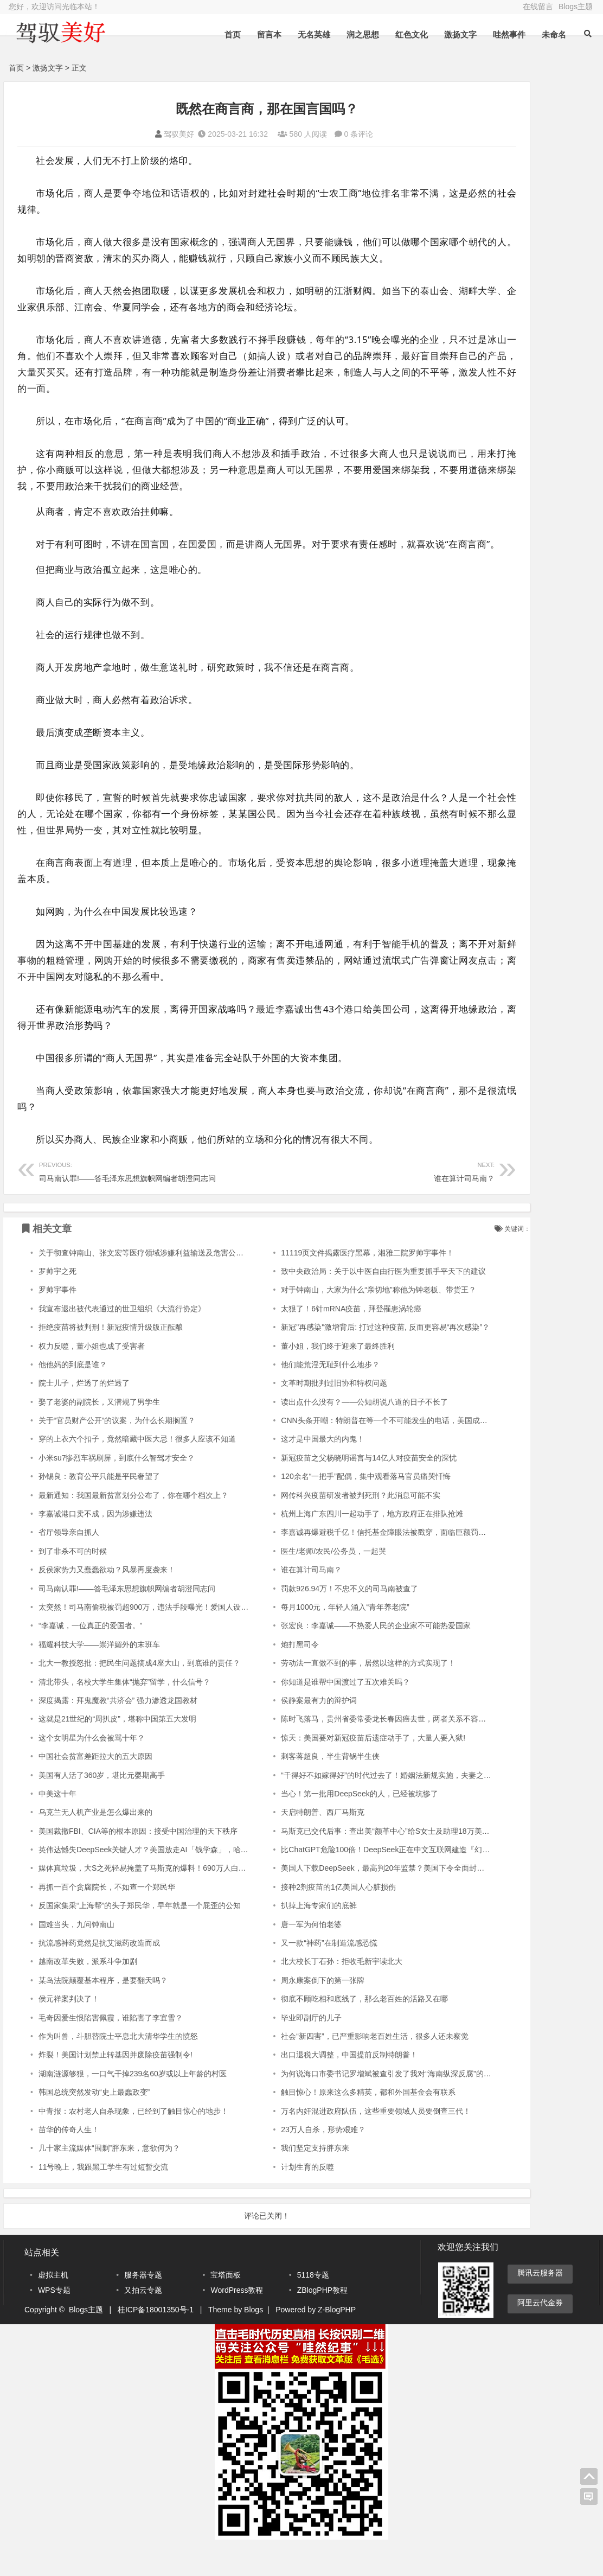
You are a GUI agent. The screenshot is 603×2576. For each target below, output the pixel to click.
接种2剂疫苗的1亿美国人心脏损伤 (293, 1919)
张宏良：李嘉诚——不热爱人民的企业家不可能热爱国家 (331, 1658)
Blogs (253, 2341)
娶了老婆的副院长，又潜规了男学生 (99, 1434)
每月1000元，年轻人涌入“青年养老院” (300, 1639)
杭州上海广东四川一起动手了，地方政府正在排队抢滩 (327, 1546)
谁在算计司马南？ (310, 1203)
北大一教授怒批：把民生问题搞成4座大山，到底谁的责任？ (139, 1695)
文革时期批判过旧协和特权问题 (289, 1415)
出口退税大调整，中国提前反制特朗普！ (304, 2087)
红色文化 (410, 34)
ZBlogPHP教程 (322, 2322)
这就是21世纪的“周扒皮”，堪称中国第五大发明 (117, 1751)
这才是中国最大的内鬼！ (278, 1471)
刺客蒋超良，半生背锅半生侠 (285, 1788)
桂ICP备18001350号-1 (156, 2341)
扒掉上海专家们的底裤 (274, 1938)
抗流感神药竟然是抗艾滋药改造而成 (99, 1975)
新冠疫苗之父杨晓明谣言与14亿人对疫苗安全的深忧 (324, 1490)
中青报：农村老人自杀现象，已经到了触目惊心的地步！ (133, 2143)
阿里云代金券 (540, 2334)
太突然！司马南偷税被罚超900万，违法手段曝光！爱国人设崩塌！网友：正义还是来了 (185, 1639)
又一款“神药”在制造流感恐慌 (284, 1975)
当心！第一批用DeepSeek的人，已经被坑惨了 (314, 1826)
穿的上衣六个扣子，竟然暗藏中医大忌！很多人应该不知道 (137, 1471)
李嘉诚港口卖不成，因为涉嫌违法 (95, 1546)
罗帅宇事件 (57, 1322)
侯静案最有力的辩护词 (274, 1733)
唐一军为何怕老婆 (266, 1957)
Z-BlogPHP (337, 2341)
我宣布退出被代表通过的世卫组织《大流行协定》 (122, 1341)
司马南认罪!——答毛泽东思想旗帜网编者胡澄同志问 (129, 1203)
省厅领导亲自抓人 (69, 1564)
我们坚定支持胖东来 (270, 2180)
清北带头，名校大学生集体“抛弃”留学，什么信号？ (124, 1714)
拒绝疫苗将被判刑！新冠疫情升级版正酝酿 (111, 1359)
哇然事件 (507, 34)
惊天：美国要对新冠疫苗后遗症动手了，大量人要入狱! (328, 1770)
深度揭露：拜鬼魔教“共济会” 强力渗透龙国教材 (118, 1733)
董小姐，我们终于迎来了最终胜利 (293, 1378)
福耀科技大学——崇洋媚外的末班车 (99, 1677)
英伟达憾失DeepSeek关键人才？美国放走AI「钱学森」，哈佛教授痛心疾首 (166, 1882)
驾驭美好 (132, 134)
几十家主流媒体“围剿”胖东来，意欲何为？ (109, 2180)
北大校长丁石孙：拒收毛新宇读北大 (297, 1994)
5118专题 (313, 2307)
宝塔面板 (225, 2307)
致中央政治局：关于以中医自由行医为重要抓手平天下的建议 (338, 1303)
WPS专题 (54, 2322)
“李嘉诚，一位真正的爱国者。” (90, 1658)
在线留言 (538, 6)
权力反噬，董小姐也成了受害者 (92, 1378)
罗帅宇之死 (57, 1303)
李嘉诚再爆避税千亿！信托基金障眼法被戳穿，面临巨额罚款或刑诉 (350, 1564)
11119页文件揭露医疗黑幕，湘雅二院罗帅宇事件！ (322, 1285)
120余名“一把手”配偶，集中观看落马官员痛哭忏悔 (321, 1508)
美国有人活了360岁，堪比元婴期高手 (102, 1807)
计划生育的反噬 (263, 2199)
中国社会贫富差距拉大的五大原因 (95, 1788)
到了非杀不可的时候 (73, 1583)
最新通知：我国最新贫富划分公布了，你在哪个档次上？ (133, 1527)
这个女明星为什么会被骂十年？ (92, 1770)
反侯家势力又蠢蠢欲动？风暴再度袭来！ (107, 1602)
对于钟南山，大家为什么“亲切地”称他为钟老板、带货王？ (333, 1322)
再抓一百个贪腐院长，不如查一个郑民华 (107, 1919)
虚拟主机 (53, 2307)
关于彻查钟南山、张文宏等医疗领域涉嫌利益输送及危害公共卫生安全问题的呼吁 (175, 1285)
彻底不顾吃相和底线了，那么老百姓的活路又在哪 (319, 2031)
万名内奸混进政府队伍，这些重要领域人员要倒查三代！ (331, 2143)
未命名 (552, 34)
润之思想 (361, 34)
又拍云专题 (143, 2322)
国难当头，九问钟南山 (76, 1957)
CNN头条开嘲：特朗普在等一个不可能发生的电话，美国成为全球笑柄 (354, 1453)
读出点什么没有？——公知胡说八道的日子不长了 (319, 1434)
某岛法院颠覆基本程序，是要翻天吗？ (103, 2012)
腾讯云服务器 (540, 2304)
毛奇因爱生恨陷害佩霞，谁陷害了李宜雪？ (111, 2050)
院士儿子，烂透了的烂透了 (84, 1415)
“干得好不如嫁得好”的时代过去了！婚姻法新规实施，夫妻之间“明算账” (355, 1807)
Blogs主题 (576, 6)
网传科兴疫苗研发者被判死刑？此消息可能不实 (316, 1527)
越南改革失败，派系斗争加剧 (88, 1994)
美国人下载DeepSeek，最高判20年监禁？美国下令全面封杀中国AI (349, 1900)
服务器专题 (143, 2307)
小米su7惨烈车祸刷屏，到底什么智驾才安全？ (117, 1490)
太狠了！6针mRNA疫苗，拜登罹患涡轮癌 (306, 1341)
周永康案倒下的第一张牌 (278, 2012)
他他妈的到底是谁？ (73, 1397)
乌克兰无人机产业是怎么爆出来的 (95, 1844)
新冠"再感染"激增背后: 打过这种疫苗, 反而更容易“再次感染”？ (340, 1359)
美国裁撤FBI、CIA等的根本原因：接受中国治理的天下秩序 (138, 1863)
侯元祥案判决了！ (69, 2031)
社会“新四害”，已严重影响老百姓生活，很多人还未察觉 (330, 2068)
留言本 (267, 34)
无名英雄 (312, 34)
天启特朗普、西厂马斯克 (278, 1844)
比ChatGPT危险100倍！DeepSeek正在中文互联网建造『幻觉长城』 (352, 1882)
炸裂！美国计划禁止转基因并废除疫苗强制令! (116, 2087)
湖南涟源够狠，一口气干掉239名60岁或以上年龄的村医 (133, 2106)
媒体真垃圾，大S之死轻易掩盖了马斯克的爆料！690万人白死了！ (150, 1900)
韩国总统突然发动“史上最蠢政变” (94, 2124)
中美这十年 (57, 1826)
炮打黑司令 (255, 1677)
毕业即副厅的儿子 (266, 2050)
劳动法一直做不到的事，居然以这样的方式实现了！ (323, 1695)
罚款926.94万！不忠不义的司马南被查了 (305, 1621)
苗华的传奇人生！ (69, 2162)
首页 (231, 34)
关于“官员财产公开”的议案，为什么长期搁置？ (117, 1453)
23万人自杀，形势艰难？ (278, 2162)
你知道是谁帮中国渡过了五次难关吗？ (300, 1714)
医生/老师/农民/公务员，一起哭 (289, 1583)
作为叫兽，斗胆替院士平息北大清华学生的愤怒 (118, 2068)
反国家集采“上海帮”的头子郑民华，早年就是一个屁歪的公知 (140, 1938)
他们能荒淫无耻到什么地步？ (285, 1397)
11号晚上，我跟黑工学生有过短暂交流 (104, 2199)
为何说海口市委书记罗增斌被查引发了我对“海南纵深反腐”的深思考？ (352, 2106)
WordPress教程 (236, 2322)
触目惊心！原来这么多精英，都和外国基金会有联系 (323, 2124)
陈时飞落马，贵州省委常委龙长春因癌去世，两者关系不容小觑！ (346, 1751)
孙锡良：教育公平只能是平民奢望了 (99, 1508)
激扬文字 (458, 34)
